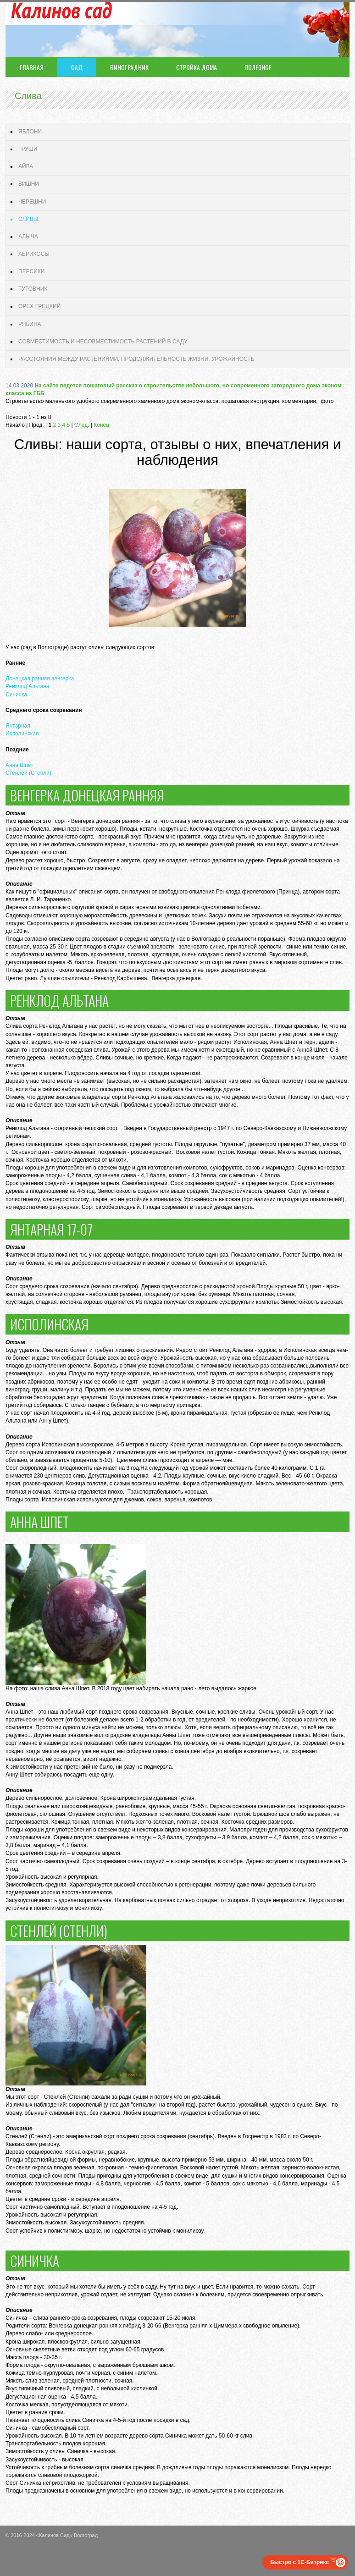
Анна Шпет (19, 765)
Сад (77, 67)
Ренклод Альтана (28, 686)
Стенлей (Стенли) (28, 773)
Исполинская (22, 733)
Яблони (30, 131)
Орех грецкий (39, 306)
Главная (32, 67)
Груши (27, 149)
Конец (101, 425)
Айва (25, 166)
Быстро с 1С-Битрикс (299, 2562)
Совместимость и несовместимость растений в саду (103, 341)
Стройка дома (196, 67)
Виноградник (129, 67)
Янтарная (18, 726)
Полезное (258, 67)
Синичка (16, 694)
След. (81, 425)
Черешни (32, 202)
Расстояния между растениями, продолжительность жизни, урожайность (136, 359)
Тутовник (32, 289)
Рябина (29, 324)
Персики (31, 271)
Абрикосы (34, 254)
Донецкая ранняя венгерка (40, 678)
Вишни (28, 184)
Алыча (28, 236)
